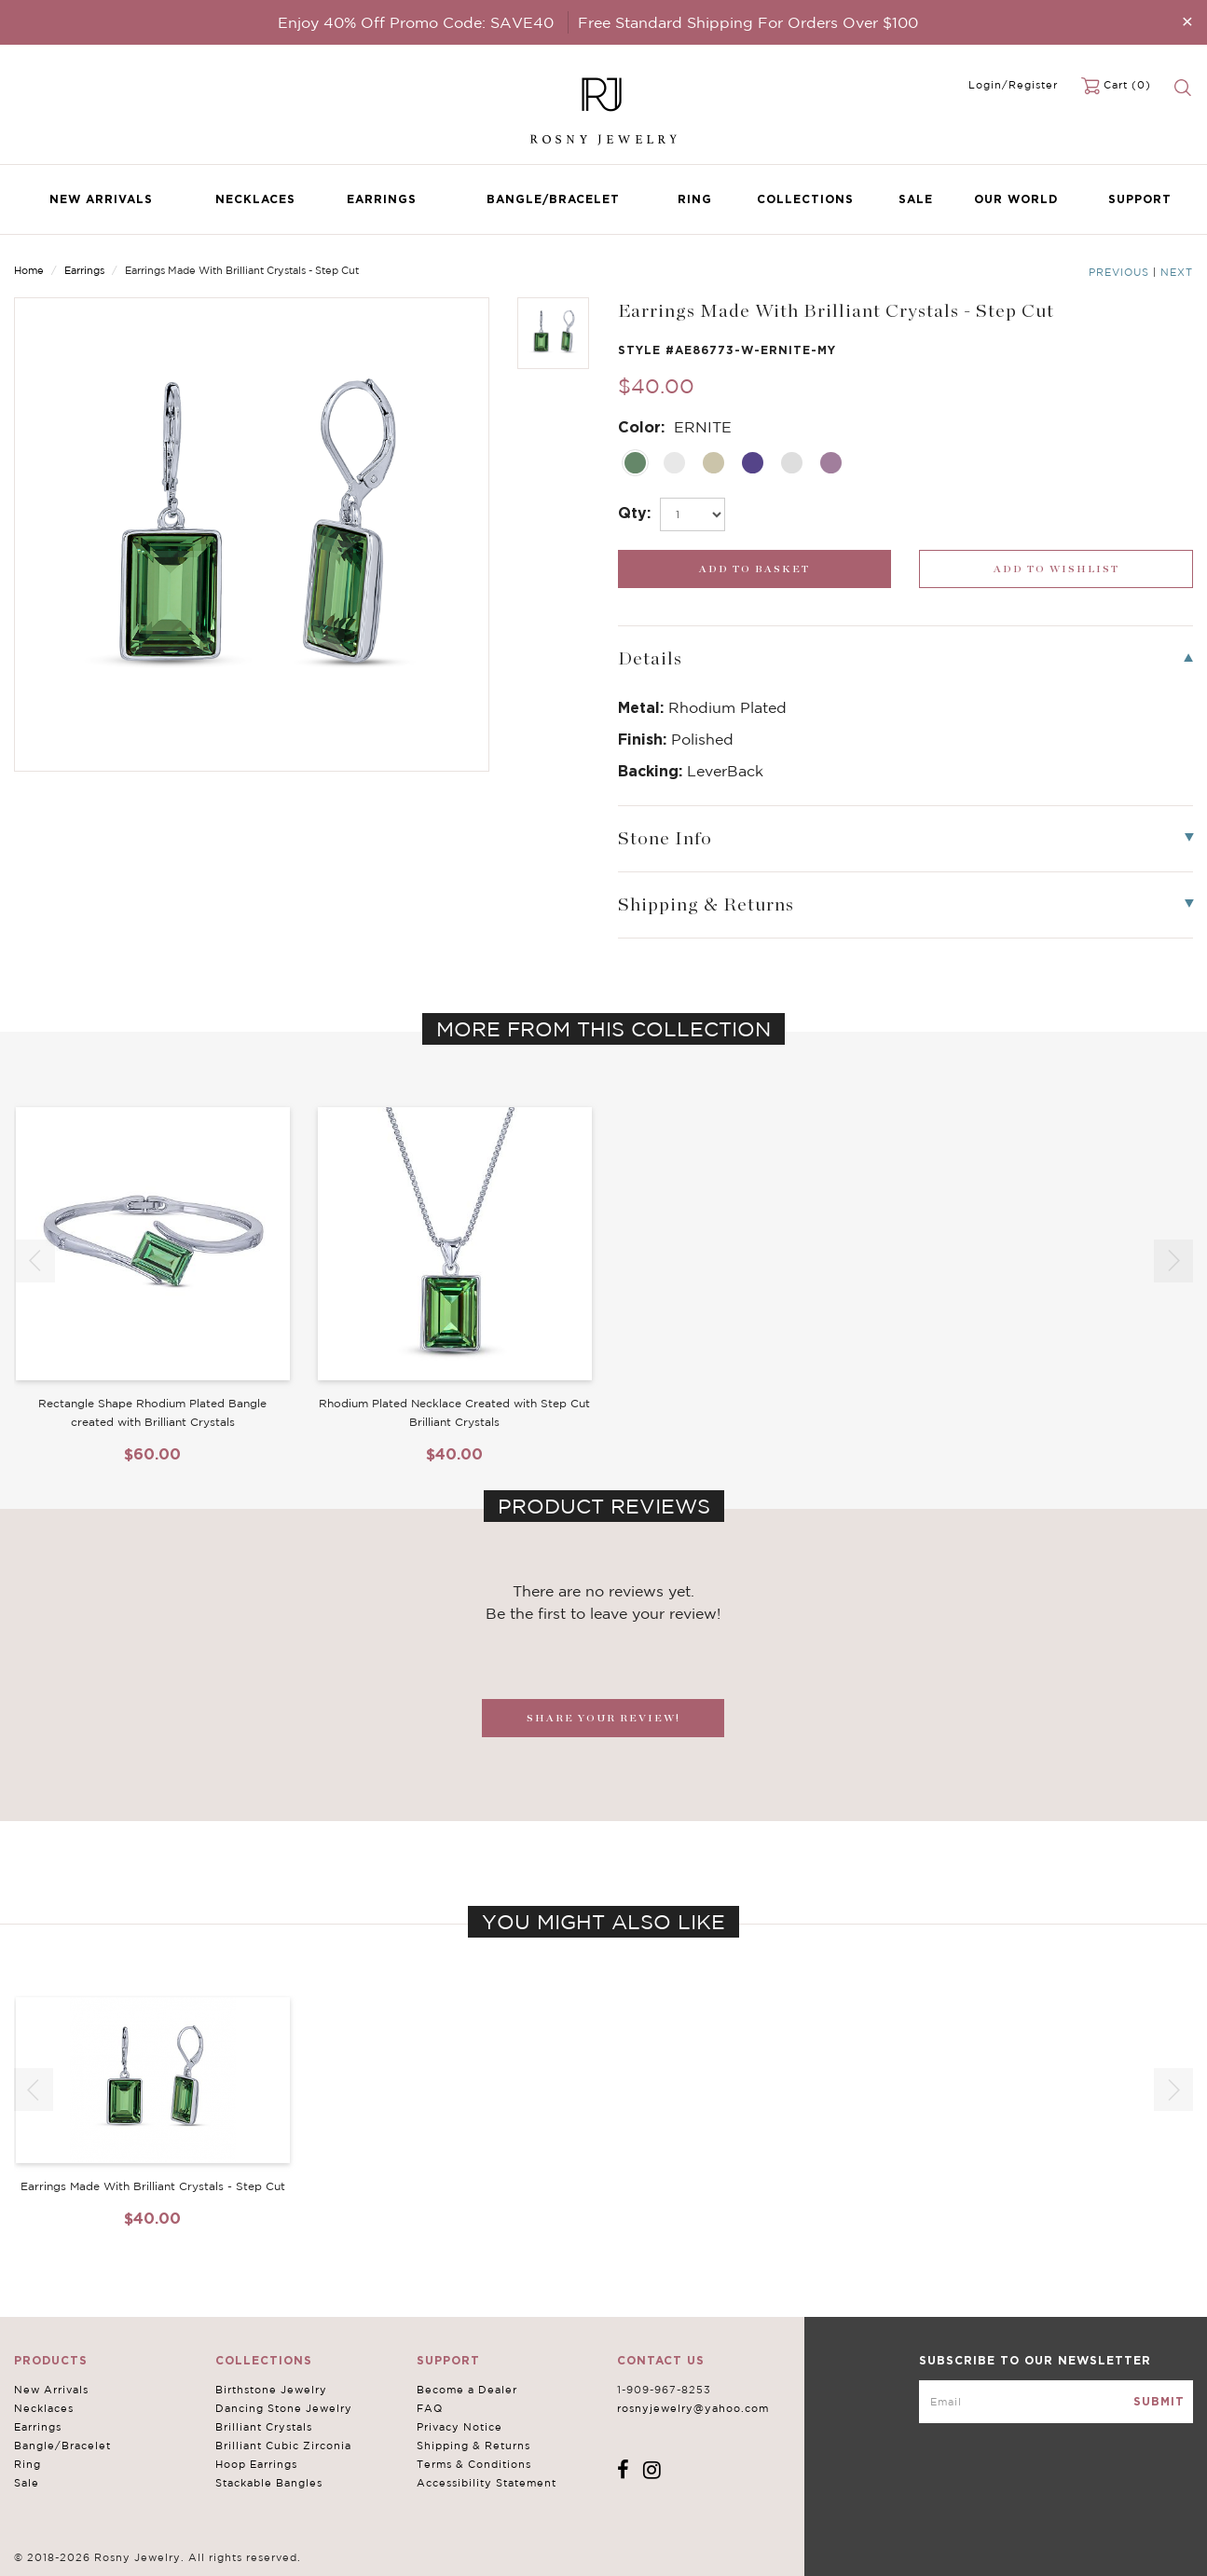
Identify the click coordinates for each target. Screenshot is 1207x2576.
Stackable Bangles (268, 2482)
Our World (1016, 199)
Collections (805, 199)
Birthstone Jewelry (271, 2389)
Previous (1119, 272)
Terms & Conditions (474, 2464)
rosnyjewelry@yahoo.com (693, 2408)
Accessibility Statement (486, 2482)
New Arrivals (101, 199)
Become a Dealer (467, 2389)
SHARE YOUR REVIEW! (603, 1718)
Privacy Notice (459, 2426)
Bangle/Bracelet (553, 199)
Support (1140, 199)
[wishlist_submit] (1056, 569)
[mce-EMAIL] (1056, 2401)
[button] (1173, 1261)
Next (1176, 272)
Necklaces (255, 199)
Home (29, 270)
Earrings (382, 199)
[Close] (1187, 21)
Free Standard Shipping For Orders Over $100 (748, 22)
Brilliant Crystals (263, 2426)
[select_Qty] (692, 514)
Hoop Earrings (256, 2464)
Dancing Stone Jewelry (283, 2408)
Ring (695, 199)
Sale (915, 199)
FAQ (430, 2408)
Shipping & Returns (473, 2445)
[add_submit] (755, 569)
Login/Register (1013, 84)
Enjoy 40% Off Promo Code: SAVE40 (416, 22)
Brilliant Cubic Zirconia (283, 2445)
